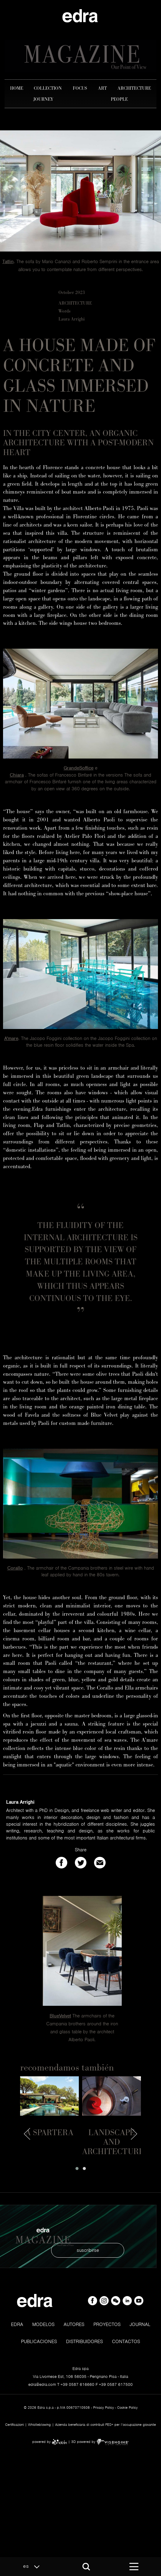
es (33, 2566)
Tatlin (8, 262)
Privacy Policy (103, 2407)
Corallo (15, 1568)
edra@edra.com (42, 2384)
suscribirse (88, 2250)
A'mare (11, 1038)
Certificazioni (14, 2424)
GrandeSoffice (78, 768)
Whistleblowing (39, 2424)
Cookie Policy (127, 2407)
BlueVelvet (60, 2016)
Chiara (17, 775)
